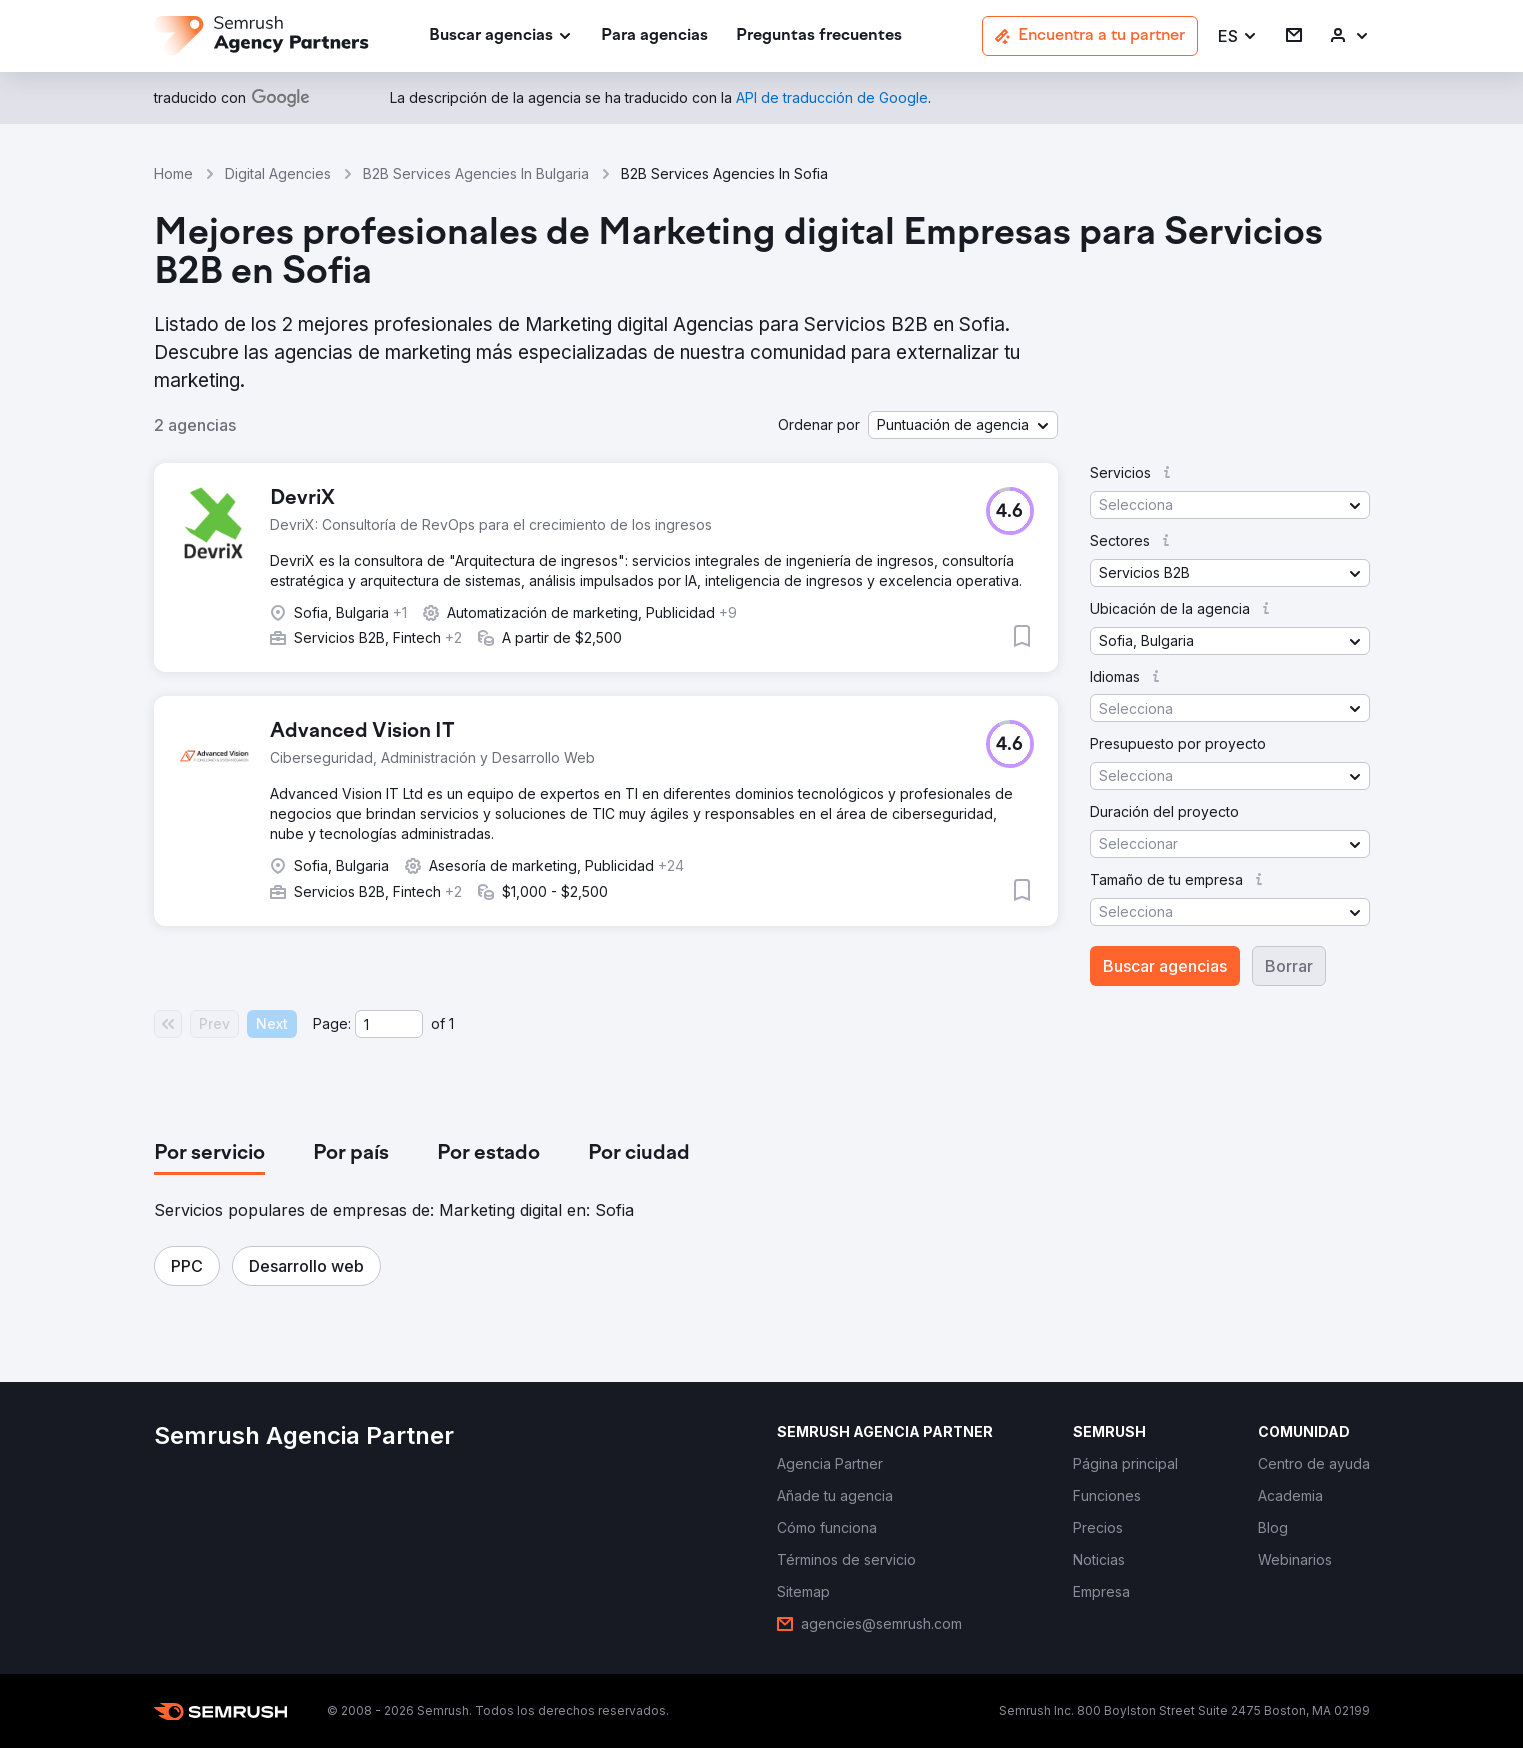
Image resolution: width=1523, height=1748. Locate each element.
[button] (1238, 36)
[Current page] (389, 1024)
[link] (654, 36)
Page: (332, 1023)
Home (173, 173)
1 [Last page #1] (451, 1023)
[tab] (209, 1154)
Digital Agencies (278, 173)
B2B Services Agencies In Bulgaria (476, 173)
